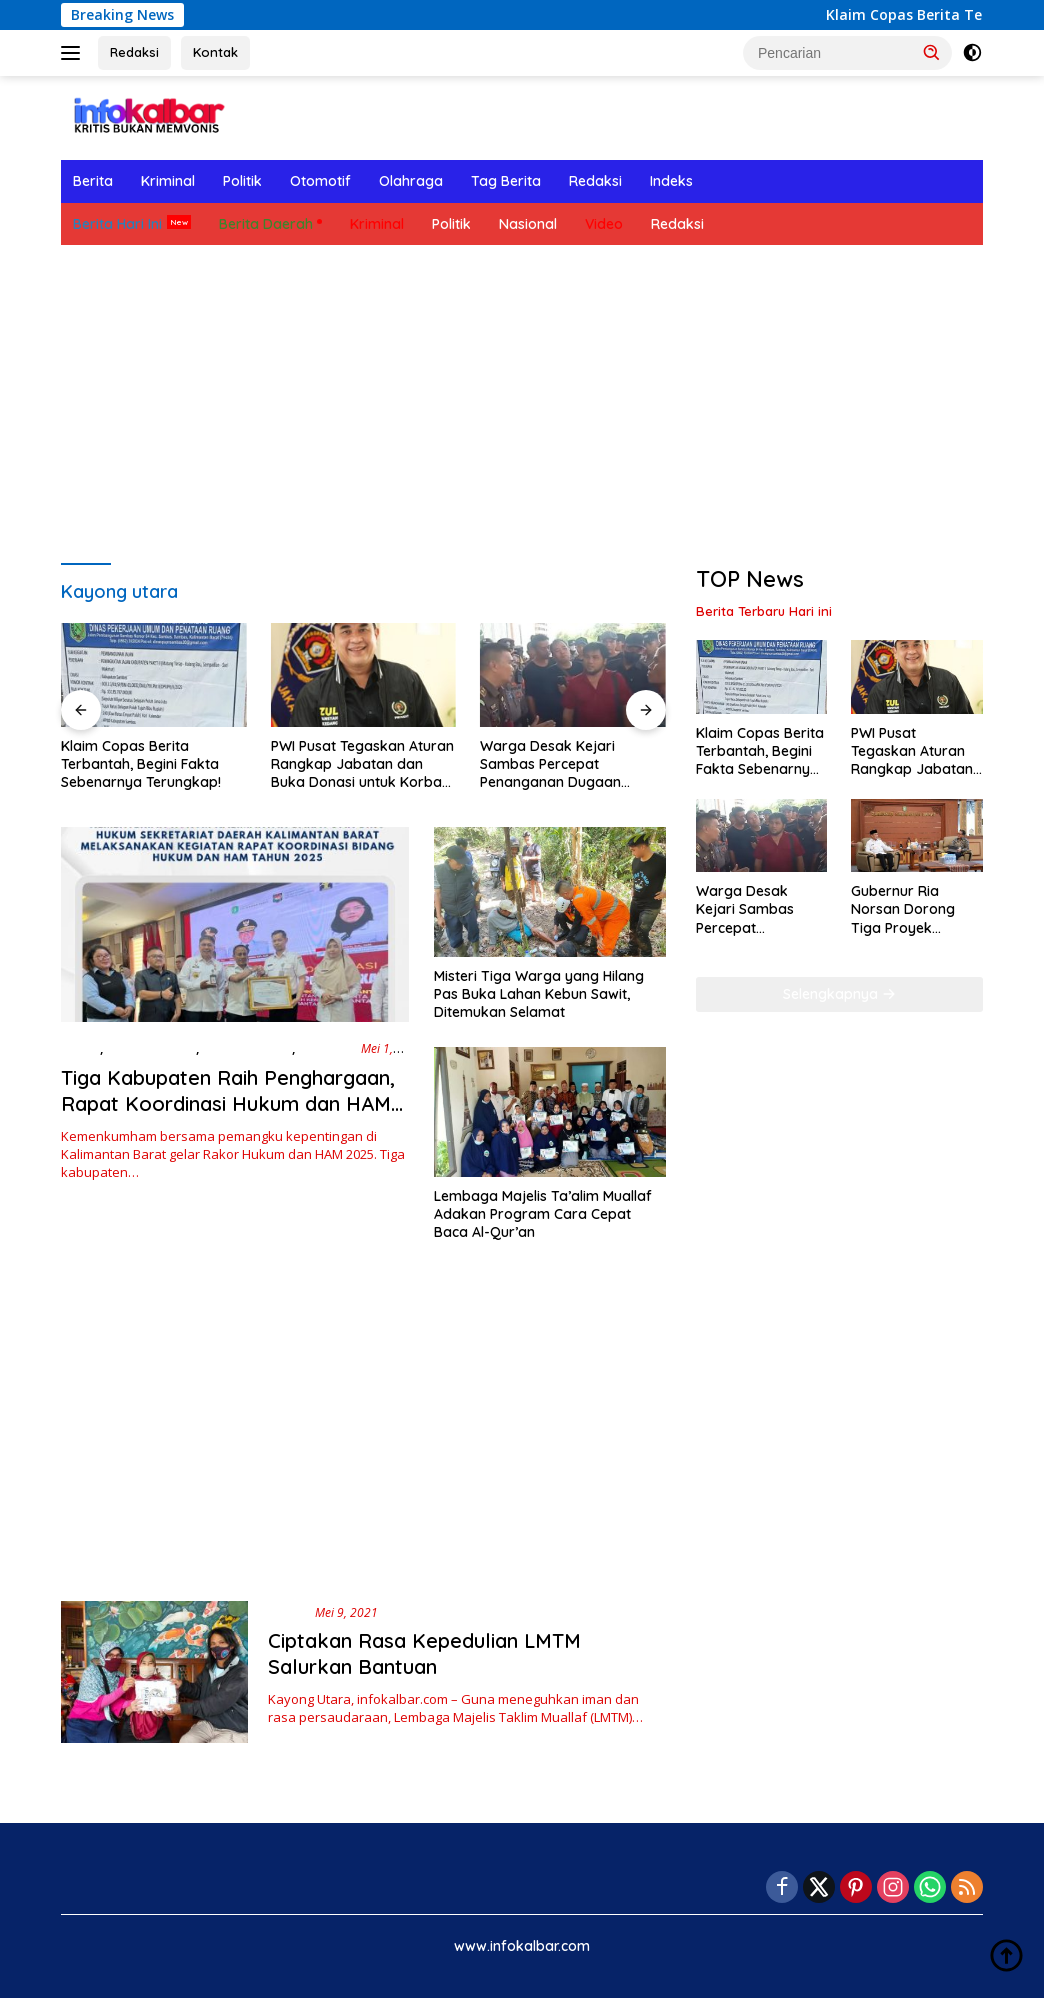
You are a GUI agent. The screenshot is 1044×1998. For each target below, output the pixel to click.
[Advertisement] (522, 405)
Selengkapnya (839, 994)
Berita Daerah (266, 224)
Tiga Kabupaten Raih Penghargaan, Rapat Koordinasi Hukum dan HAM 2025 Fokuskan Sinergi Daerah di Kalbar (228, 1116)
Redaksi (134, 52)
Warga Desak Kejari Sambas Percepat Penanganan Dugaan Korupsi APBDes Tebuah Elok (559, 764)
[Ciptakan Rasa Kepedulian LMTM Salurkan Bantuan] (154, 1672)
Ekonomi (326, 1048)
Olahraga (411, 181)
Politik (242, 181)
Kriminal (168, 181)
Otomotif (320, 181)
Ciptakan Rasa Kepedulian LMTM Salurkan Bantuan (424, 1653)
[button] (932, 52)
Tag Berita (506, 181)
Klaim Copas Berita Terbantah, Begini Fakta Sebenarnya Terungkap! (141, 764)
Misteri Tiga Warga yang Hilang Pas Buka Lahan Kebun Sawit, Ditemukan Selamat (539, 994)
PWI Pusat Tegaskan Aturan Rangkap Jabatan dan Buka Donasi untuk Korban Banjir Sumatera (362, 764)
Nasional (528, 224)
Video (604, 224)
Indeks (671, 181)
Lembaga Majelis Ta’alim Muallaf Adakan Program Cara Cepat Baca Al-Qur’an (543, 1214)
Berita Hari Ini (117, 224)
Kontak (215, 52)
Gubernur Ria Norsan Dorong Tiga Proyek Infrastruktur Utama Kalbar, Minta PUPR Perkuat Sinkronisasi (916, 909)
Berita (93, 181)
